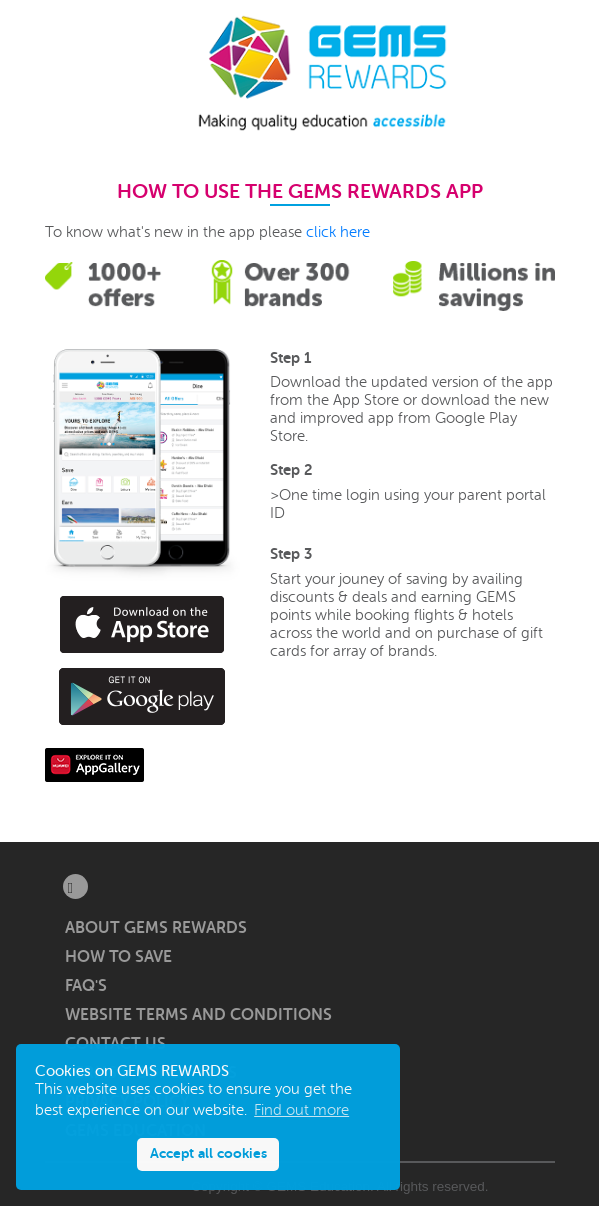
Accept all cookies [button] (208, 1153)
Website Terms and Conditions (198, 1015)
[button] (67, 73)
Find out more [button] (301, 1110)
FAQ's (86, 986)
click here (338, 232)
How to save (118, 957)
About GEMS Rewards (156, 928)
